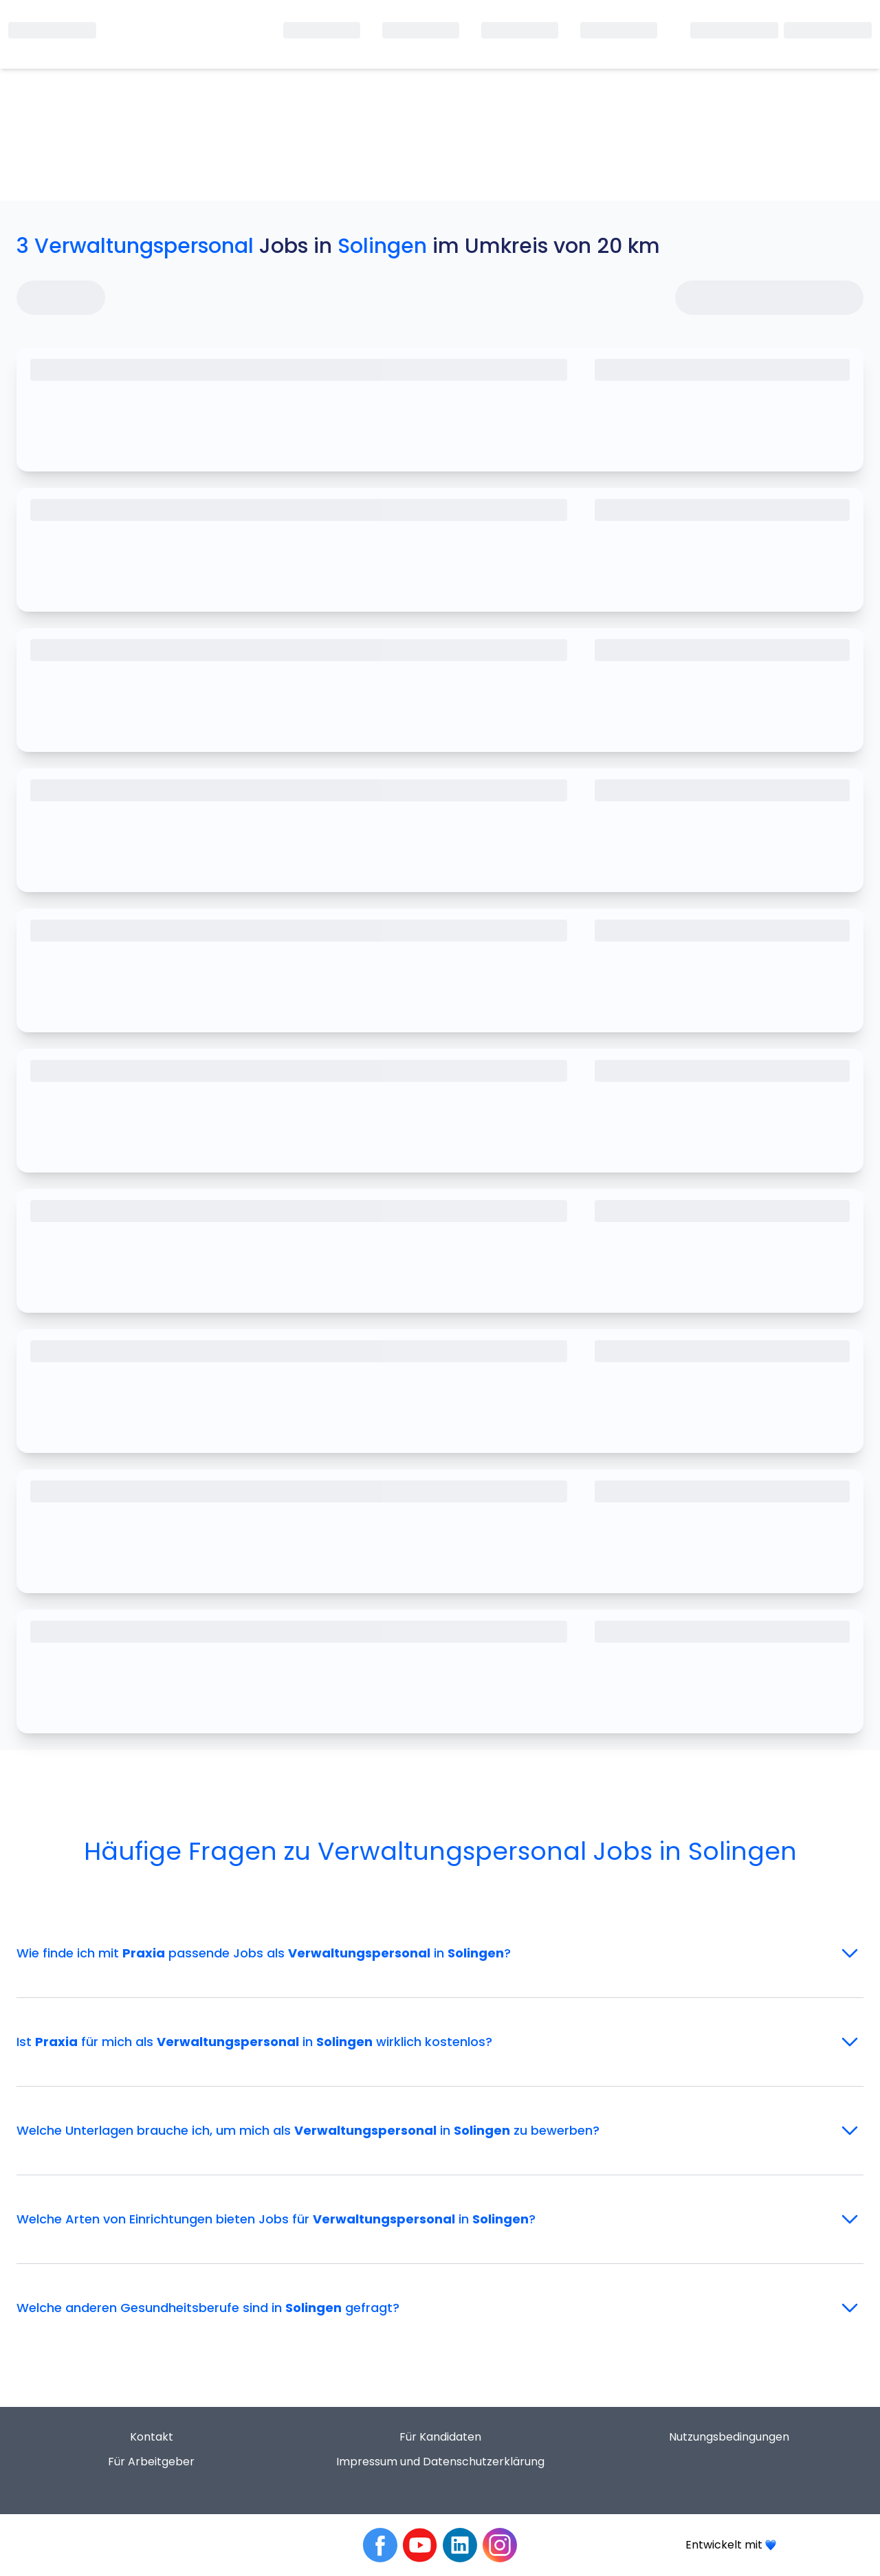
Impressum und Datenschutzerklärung (440, 2461)
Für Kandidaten (440, 2437)
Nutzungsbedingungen (729, 2437)
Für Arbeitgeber (151, 2461)
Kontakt (151, 2437)
